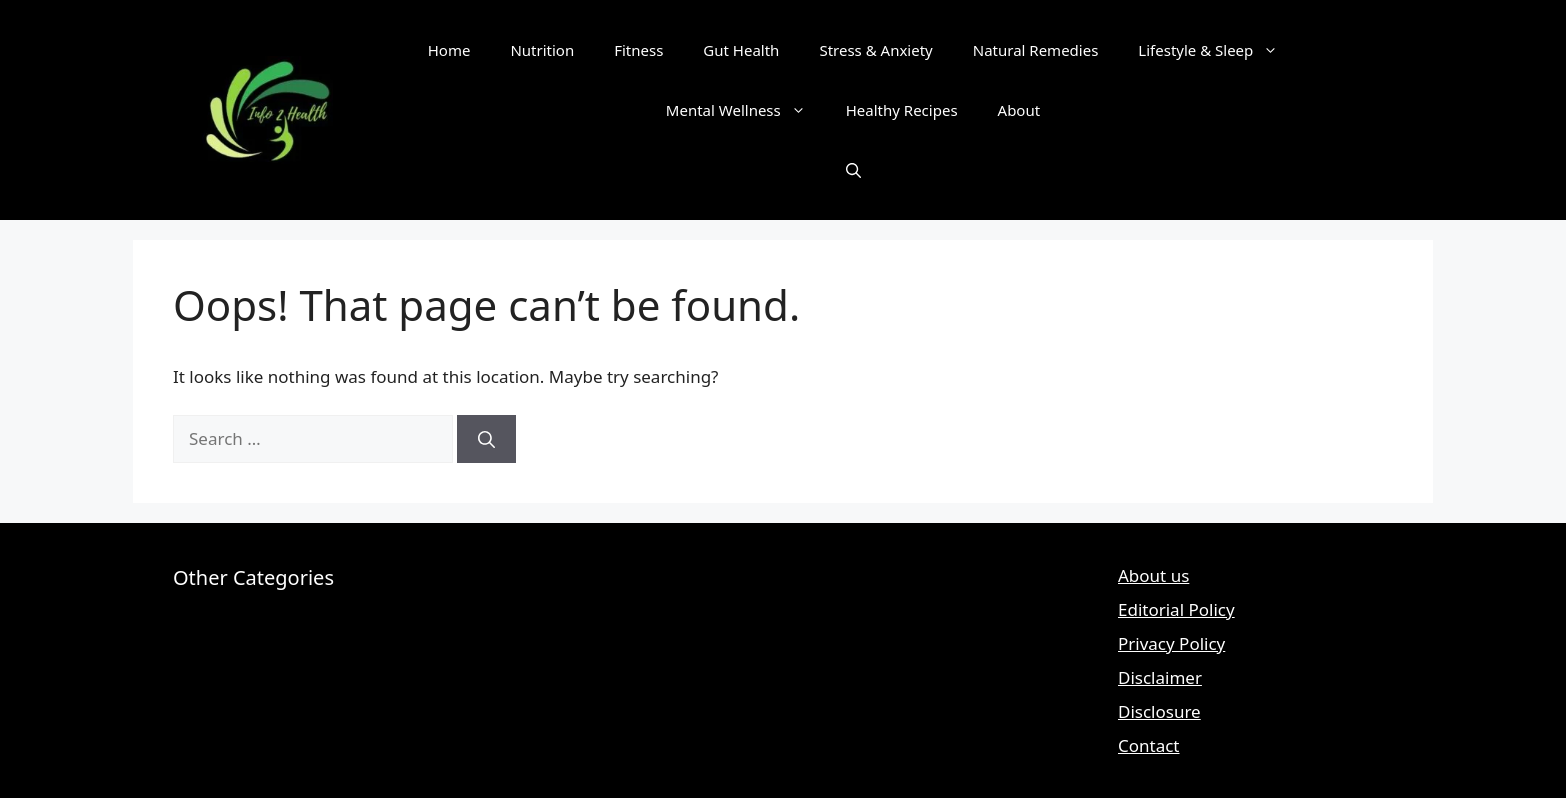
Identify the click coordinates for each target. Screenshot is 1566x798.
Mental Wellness (746, 110)
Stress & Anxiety (875, 50)
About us (1153, 575)
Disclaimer (1160, 677)
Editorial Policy (1176, 609)
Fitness (638, 50)
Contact (1149, 745)
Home (449, 50)
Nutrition (542, 50)
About (1019, 110)
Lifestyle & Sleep (1218, 50)
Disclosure (1159, 711)
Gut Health (741, 50)
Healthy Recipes (902, 110)
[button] (853, 170)
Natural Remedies (1036, 50)
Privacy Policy (1171, 643)
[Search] (486, 439)
